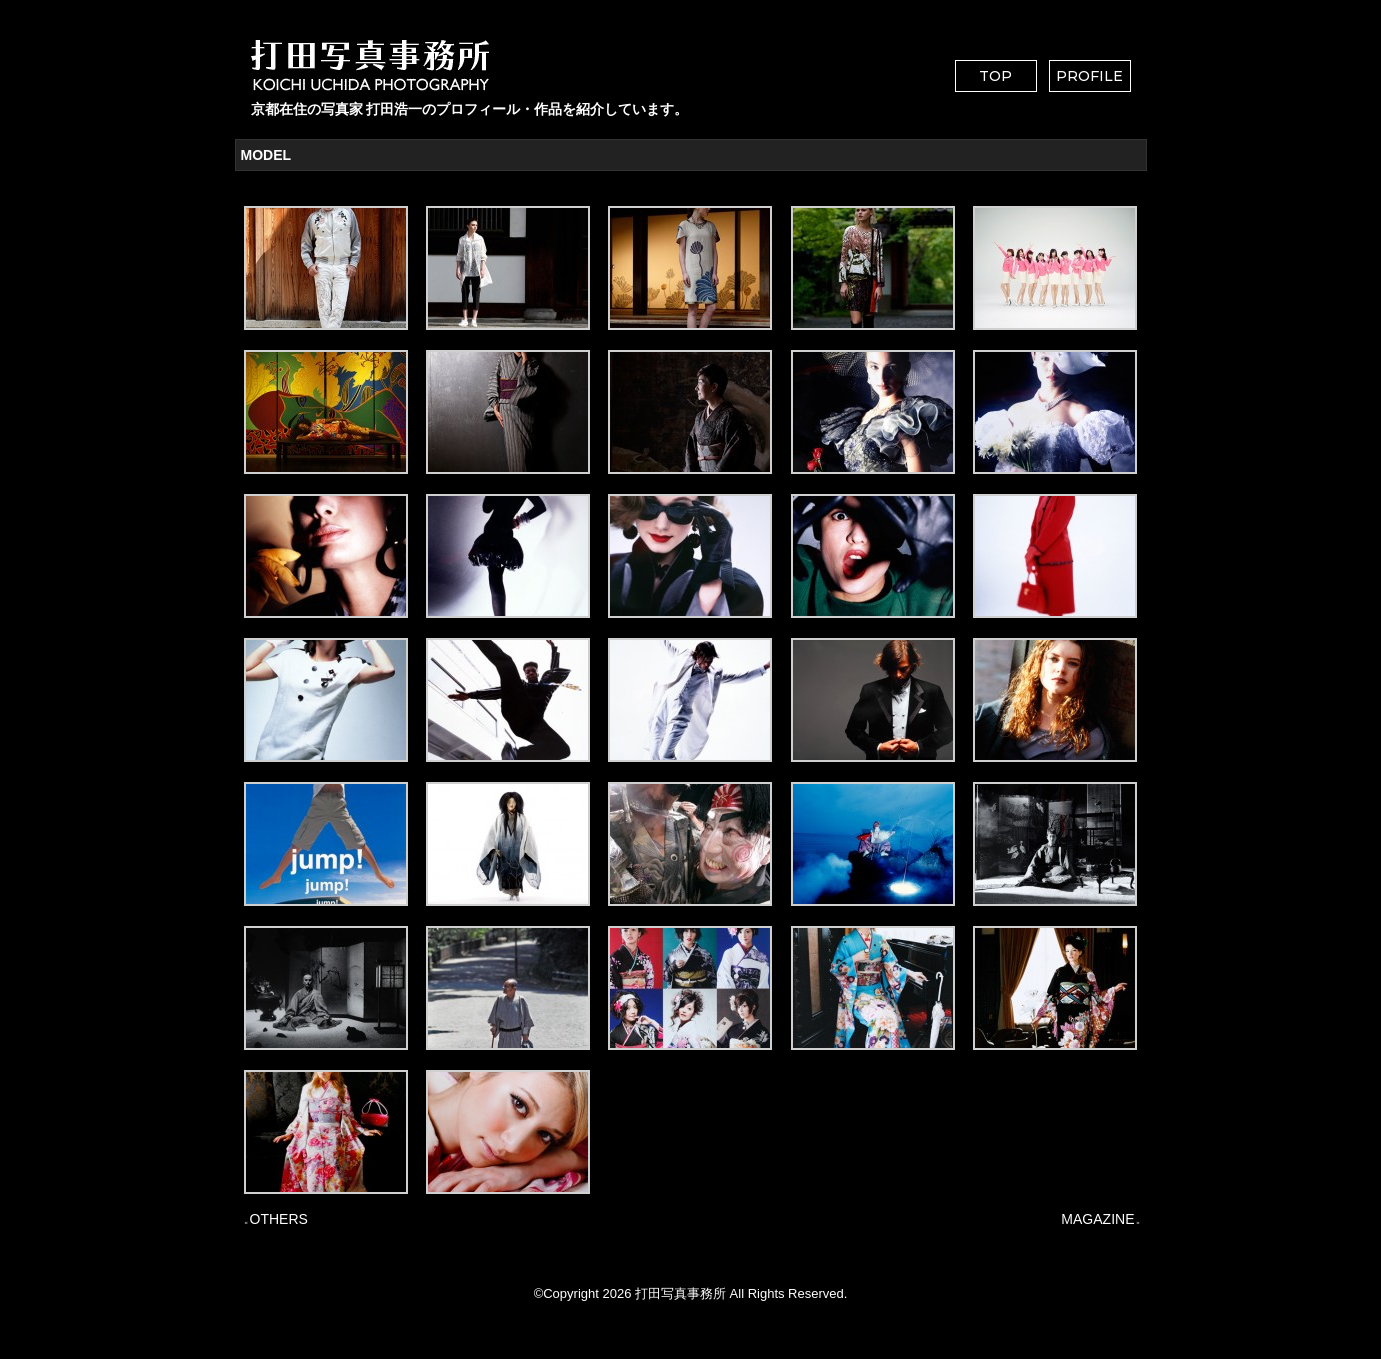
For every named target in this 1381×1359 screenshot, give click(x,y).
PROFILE (1089, 76)
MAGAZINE (1097, 1219)
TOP (995, 76)
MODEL (266, 155)
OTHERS (279, 1219)
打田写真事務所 (680, 1293)
